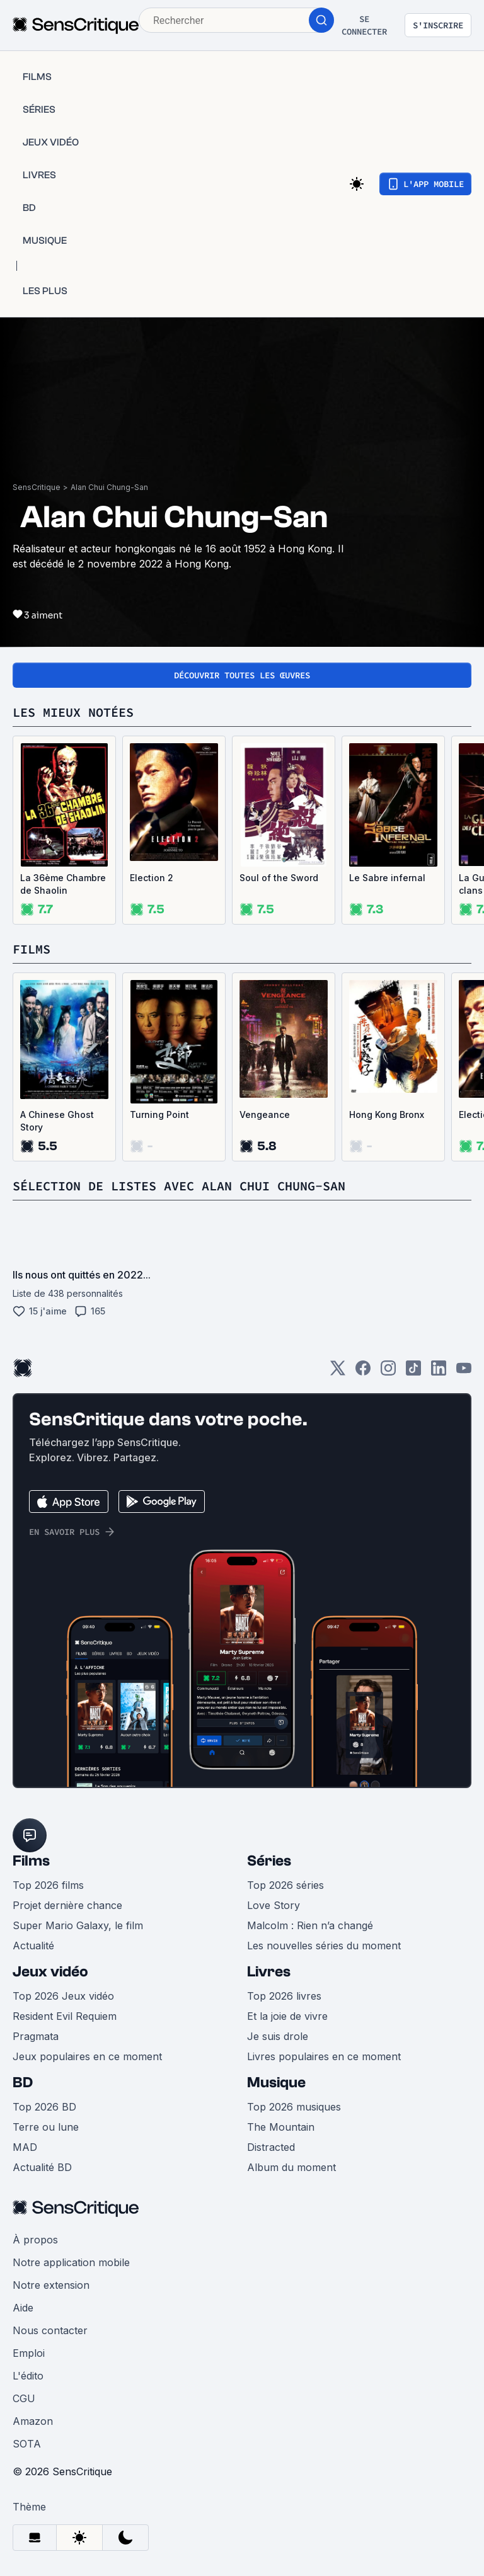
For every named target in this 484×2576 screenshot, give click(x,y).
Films (31, 1860)
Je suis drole (277, 2036)
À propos (35, 2239)
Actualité (33, 1945)
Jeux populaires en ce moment (87, 2056)
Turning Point (159, 1114)
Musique (276, 2082)
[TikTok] (413, 1372)
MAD (25, 2147)
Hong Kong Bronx (386, 1114)
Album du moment (291, 2167)
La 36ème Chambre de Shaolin (63, 884)
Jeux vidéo (50, 1971)
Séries (269, 1860)
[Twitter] (337, 1372)
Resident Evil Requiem (65, 2016)
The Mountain (280, 2127)
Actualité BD (42, 2167)
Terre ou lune (46, 2127)
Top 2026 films (48, 1885)
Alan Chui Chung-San (109, 487)
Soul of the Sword (278, 877)
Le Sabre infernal (387, 877)
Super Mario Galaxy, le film (78, 1925)
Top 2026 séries (285, 1885)
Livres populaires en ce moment (324, 2056)
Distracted (271, 2147)
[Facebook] (363, 1372)
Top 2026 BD (44, 2106)
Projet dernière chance (67, 1905)
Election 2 (151, 877)
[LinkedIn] (438, 1372)
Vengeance (264, 1114)
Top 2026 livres (284, 1996)
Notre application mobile (71, 2262)
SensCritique (36, 487)
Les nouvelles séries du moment (324, 1945)
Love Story (273, 1905)
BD (23, 2082)
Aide (23, 2307)
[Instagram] (388, 1372)
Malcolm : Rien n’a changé (310, 1925)
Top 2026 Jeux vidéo (63, 1996)
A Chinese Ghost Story (57, 1120)
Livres (269, 1971)
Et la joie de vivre (287, 2016)
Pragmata (36, 2036)
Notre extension (51, 2285)
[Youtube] (463, 1372)
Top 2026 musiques (294, 2106)
